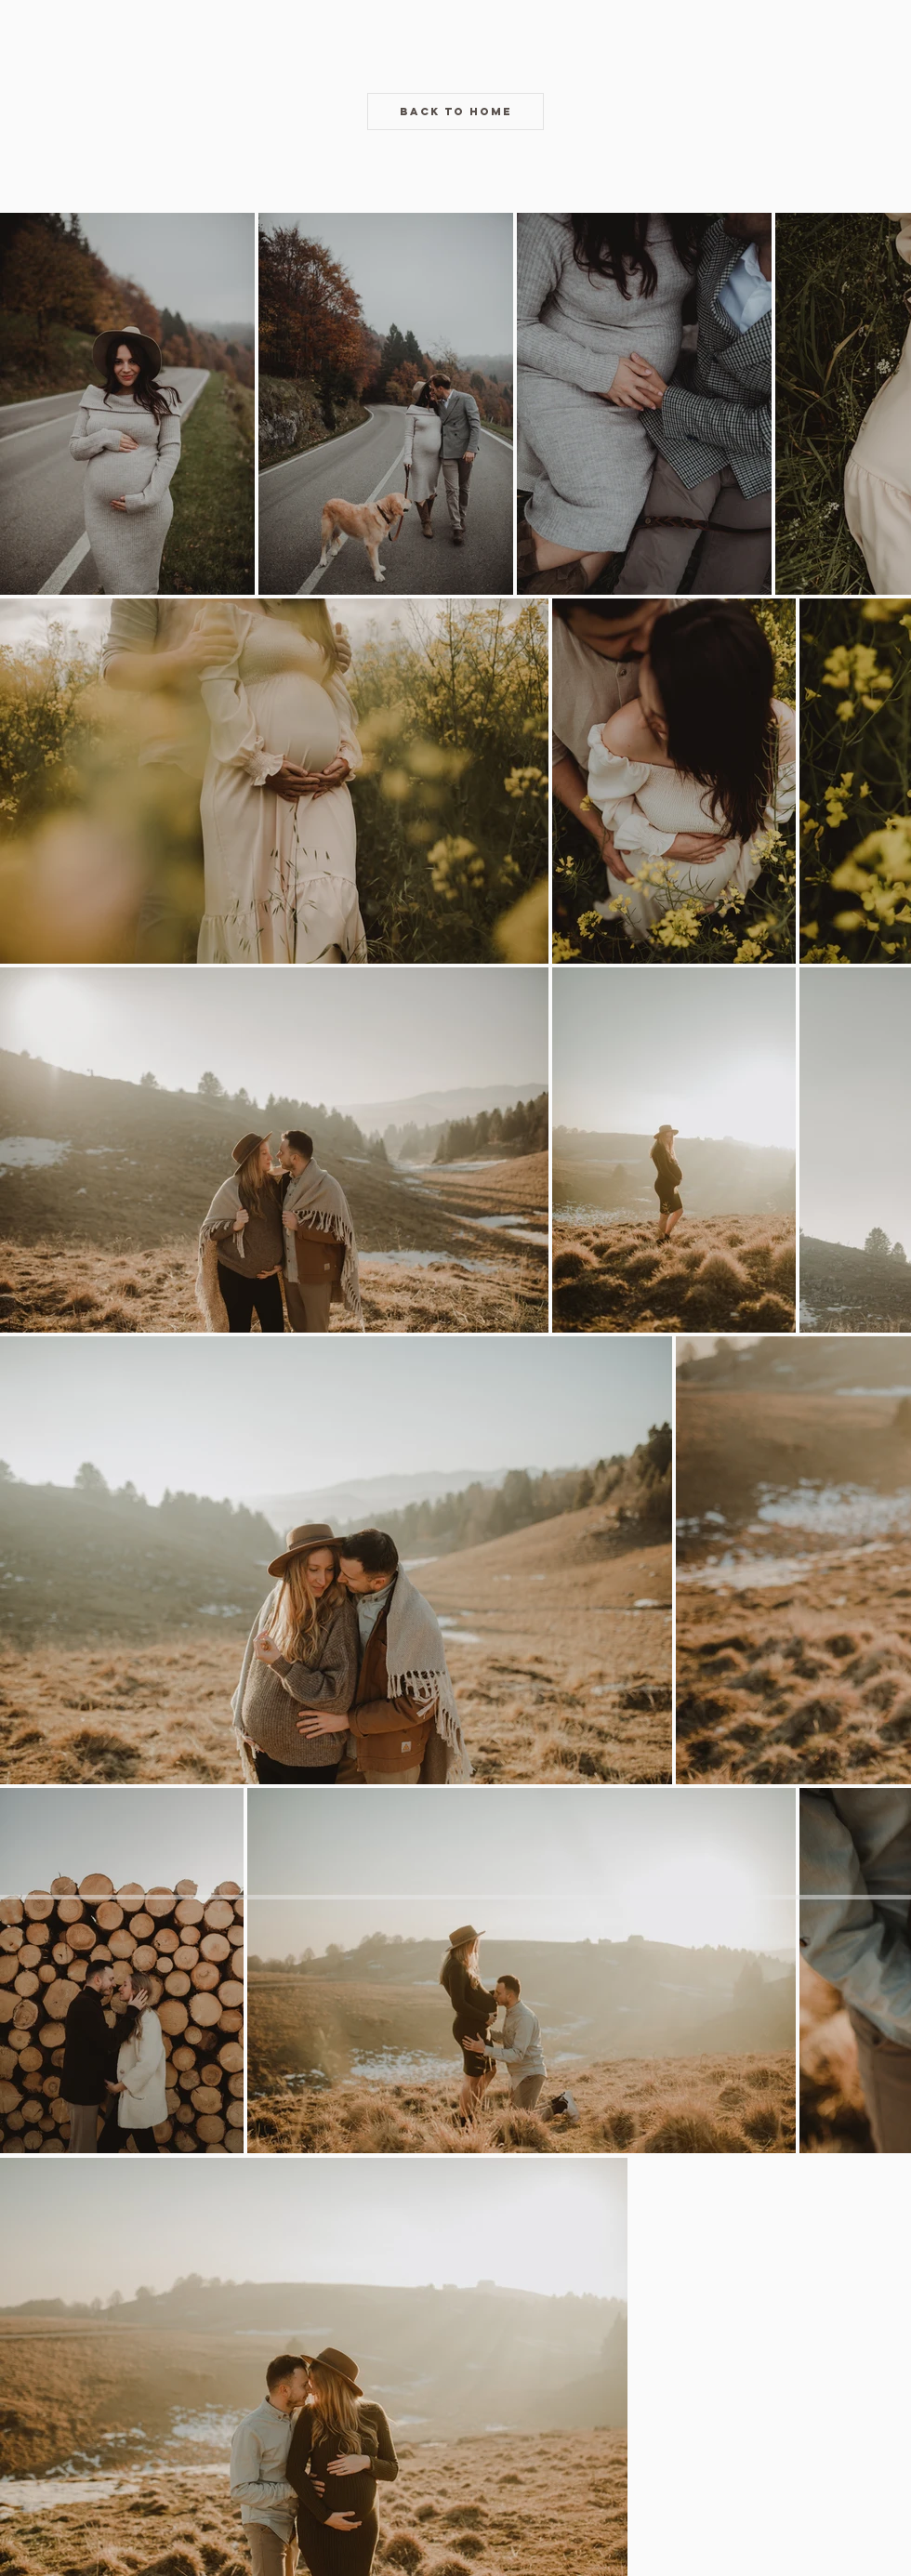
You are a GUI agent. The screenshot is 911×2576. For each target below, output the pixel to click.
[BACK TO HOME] (455, 111)
